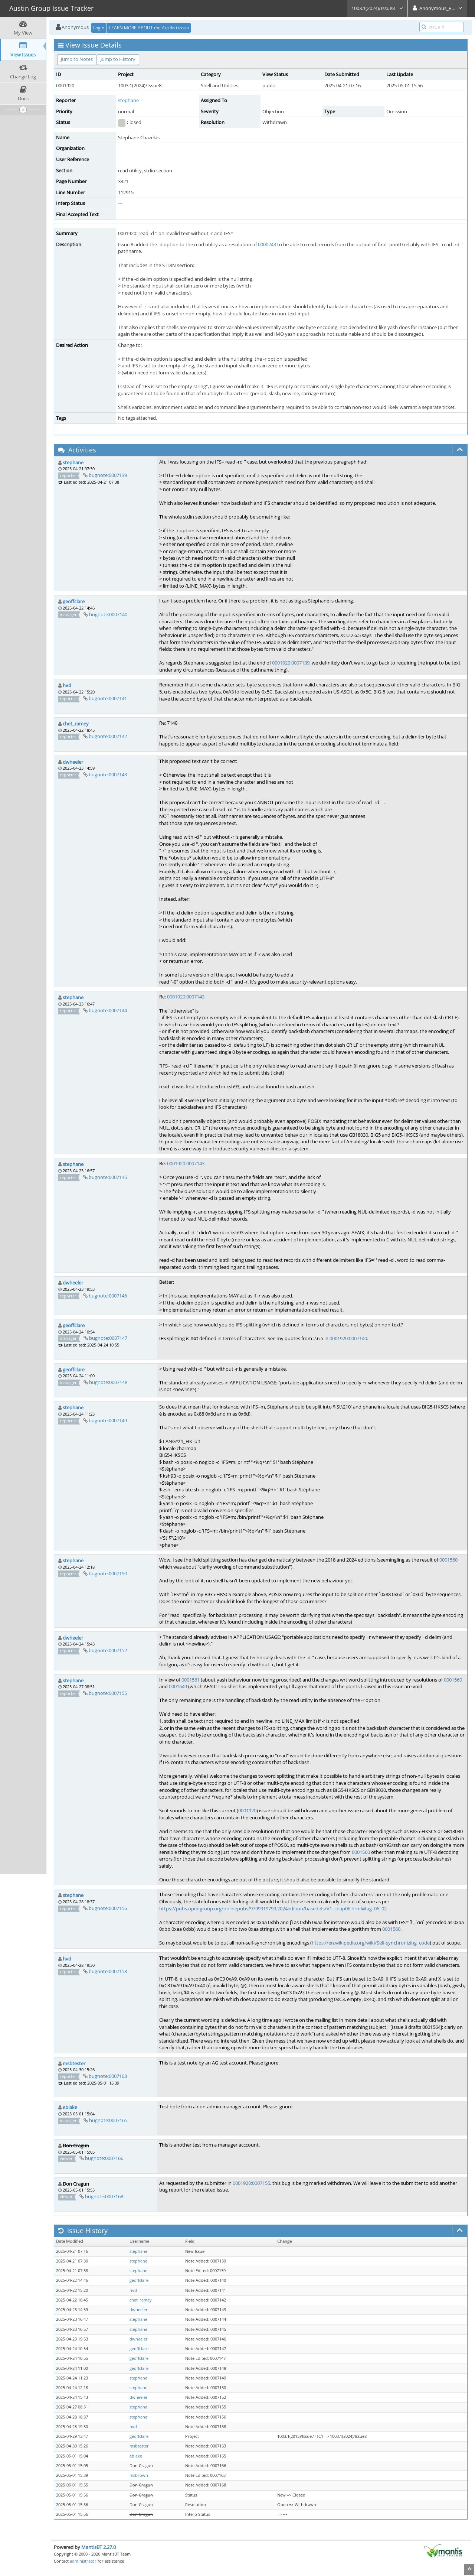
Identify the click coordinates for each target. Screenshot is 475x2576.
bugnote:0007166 (104, 2158)
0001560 (448, 1559)
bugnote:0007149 (108, 1420)
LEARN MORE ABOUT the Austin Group (149, 28)
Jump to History (118, 59)
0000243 (267, 244)
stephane (128, 100)
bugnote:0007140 (108, 614)
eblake (70, 2107)
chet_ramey (76, 723)
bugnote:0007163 (108, 2076)
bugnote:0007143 (108, 774)
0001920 (247, 1810)
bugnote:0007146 (108, 1295)
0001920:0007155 (251, 2183)
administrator (83, 2561)
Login (98, 28)
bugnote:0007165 (108, 2120)
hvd (67, 685)
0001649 (178, 1686)
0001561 (190, 1679)
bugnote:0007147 (108, 1338)
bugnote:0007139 (108, 475)
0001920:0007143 (185, 996)
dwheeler (73, 761)
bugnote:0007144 (108, 1010)
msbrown (139, 2475)
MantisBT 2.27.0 (98, 2547)
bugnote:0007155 (108, 1693)
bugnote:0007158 (108, 1971)
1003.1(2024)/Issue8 (377, 8)
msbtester (74, 2063)
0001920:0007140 (348, 1338)
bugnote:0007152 (108, 1650)
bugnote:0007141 (108, 698)
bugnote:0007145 (108, 1177)
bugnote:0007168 (104, 2196)
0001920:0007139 (290, 662)
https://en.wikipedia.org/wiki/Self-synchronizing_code (371, 1942)
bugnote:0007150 (108, 1573)
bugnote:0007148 (108, 1382)
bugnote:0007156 (108, 1908)
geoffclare (74, 601)
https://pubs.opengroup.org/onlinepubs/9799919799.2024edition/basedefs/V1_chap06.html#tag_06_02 (273, 1908)
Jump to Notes (77, 59)
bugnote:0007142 (108, 736)
